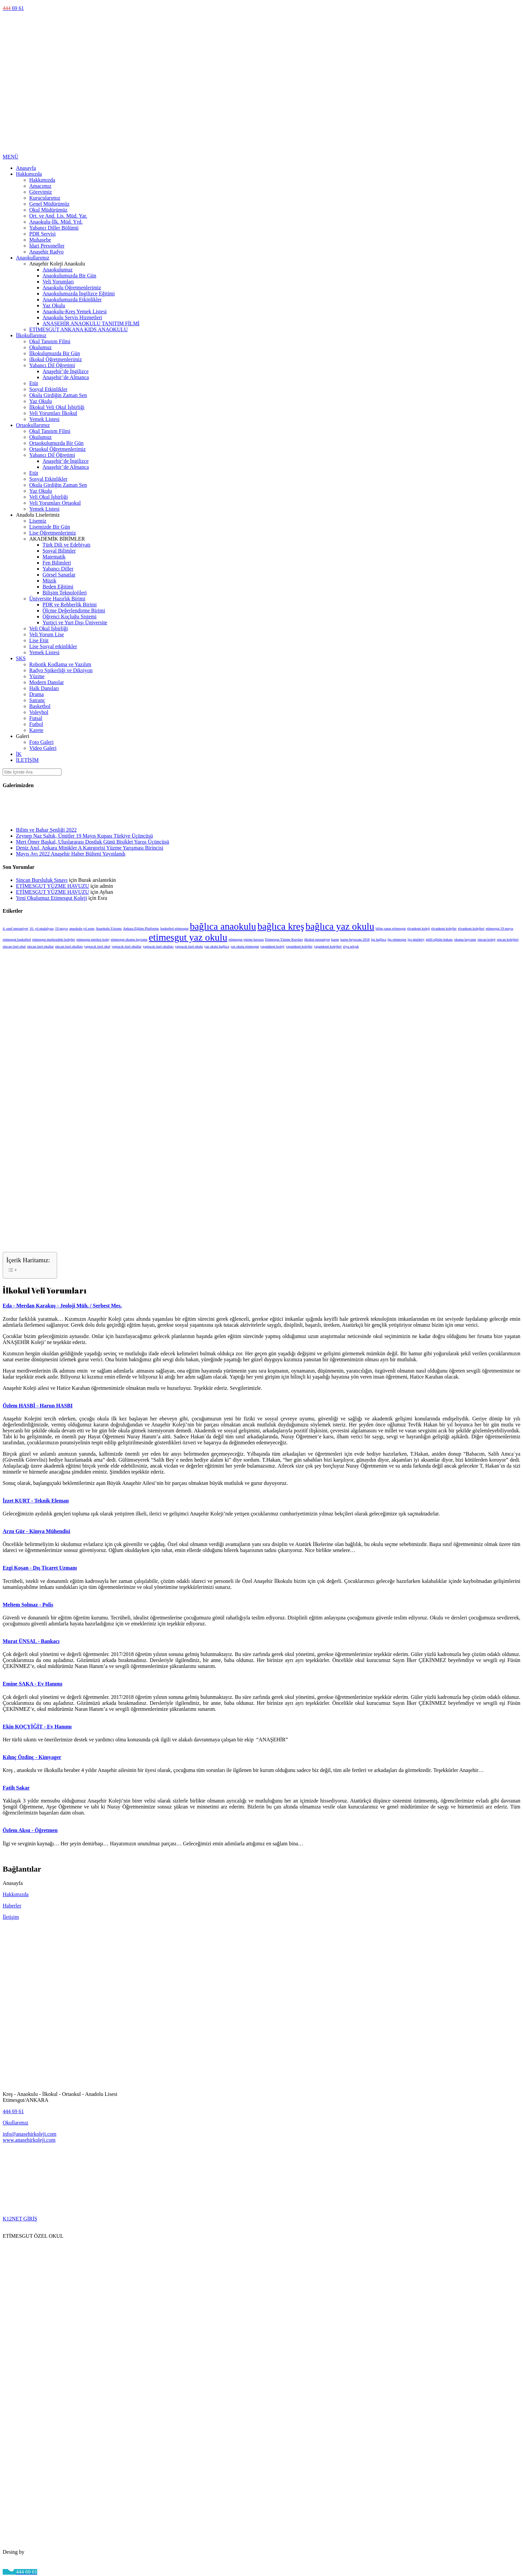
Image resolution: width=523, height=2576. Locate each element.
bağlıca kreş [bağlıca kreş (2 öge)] (280, 926)
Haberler (12, 1905)
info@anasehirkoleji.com (29, 2134)
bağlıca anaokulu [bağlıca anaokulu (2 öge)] (223, 926)
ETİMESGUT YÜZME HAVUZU (52, 886)
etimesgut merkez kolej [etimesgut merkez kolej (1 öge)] (92, 939)
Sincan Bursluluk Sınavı (42, 880)
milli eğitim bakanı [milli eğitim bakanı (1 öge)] (439, 939)
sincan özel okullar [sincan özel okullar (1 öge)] (40, 946)
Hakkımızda (16, 1894)
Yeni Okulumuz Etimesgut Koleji (51, 898)
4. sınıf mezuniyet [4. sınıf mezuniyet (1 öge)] (15, 928)
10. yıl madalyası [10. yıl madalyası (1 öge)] (42, 928)
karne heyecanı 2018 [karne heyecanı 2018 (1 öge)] (355, 939)
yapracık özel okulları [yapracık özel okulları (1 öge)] (158, 946)
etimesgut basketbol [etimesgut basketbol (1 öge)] (17, 939)
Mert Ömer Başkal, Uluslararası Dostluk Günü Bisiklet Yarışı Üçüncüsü (92, 842)
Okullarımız (15, 2122)
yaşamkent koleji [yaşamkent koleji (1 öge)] (272, 946)
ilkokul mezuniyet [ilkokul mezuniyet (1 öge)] (317, 939)
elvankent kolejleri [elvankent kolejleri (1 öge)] (471, 928)
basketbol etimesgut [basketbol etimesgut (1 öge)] (174, 928)
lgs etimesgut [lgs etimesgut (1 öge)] (397, 939)
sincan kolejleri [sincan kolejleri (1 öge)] (507, 939)
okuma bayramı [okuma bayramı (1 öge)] (465, 939)
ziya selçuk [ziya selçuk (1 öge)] (351, 946)
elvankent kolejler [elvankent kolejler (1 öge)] (444, 928)
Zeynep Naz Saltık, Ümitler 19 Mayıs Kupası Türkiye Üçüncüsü (84, 836)
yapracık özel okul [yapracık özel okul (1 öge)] (97, 946)
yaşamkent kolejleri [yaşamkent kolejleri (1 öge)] (328, 946)
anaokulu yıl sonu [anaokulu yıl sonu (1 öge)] (82, 928)
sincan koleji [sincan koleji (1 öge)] (486, 939)
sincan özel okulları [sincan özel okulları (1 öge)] (69, 946)
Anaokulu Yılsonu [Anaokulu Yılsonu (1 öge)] (109, 928)
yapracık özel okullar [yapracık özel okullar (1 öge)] (126, 946)
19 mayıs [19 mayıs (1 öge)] (61, 928)
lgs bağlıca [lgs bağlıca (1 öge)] (378, 939)
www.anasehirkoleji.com (29, 2140)
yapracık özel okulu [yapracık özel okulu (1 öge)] (189, 946)
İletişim (11, 1917)
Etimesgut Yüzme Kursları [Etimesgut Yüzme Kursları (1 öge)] (284, 939)
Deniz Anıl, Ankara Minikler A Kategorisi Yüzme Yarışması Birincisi (89, 848)
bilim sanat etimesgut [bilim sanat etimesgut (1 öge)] (391, 928)
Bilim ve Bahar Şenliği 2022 (46, 830)
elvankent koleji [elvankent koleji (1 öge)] (418, 928)
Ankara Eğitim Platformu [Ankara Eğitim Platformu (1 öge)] (141, 928)
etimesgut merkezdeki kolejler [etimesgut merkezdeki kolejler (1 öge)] (53, 939)
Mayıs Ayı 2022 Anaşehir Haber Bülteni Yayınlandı (71, 854)
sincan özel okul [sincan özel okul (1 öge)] (14, 946)
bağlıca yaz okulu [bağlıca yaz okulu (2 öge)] (339, 926)
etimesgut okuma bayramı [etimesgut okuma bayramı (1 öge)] (129, 939)
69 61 (13, 8)
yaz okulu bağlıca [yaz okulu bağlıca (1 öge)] (216, 946)
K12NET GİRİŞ (20, 2218)
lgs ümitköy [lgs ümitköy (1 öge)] (416, 939)
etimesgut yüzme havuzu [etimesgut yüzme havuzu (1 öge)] (246, 939)
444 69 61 (13, 2111)
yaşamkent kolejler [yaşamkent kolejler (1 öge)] (299, 946)
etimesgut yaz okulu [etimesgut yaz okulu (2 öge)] (188, 937)
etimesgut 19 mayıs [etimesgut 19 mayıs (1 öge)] (499, 928)
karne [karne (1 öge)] (335, 939)
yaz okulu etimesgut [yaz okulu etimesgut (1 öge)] (244, 946)
